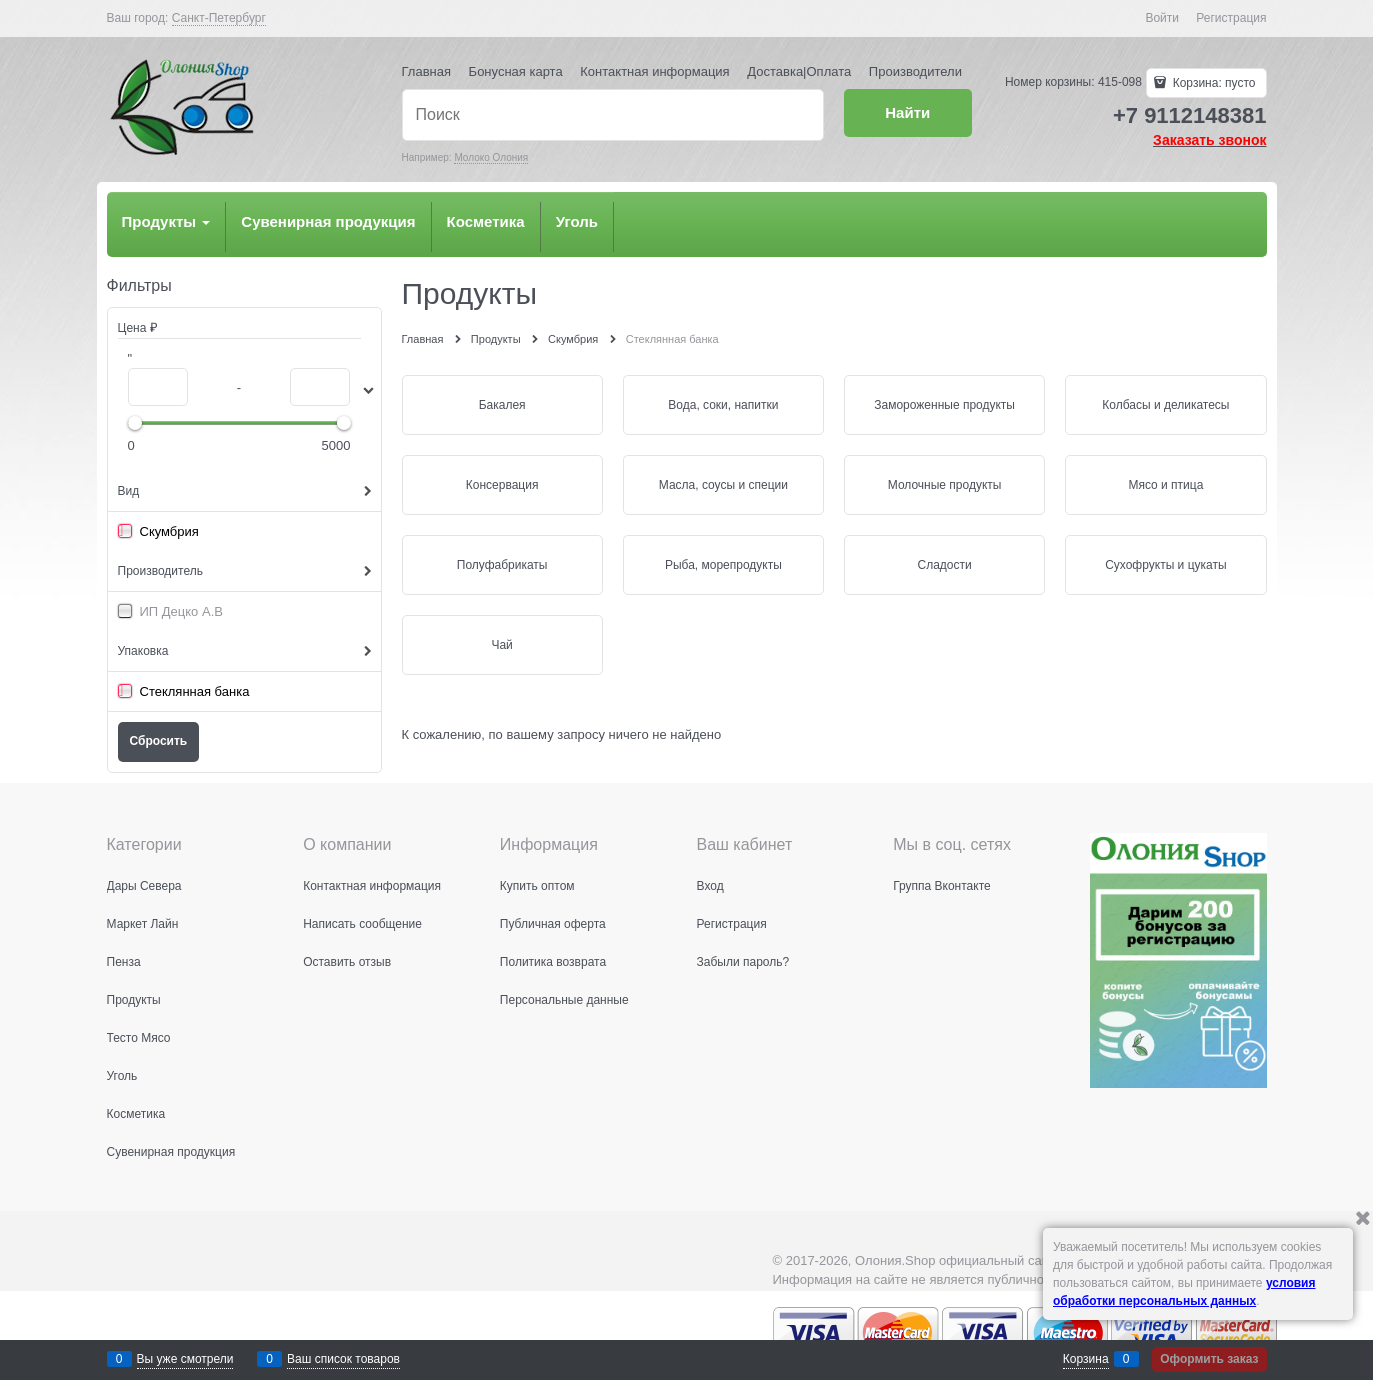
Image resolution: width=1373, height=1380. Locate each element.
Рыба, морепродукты (723, 565)
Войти (1162, 18)
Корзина (1086, 1359)
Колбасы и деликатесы (1165, 405)
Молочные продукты (945, 485)
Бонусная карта (516, 71)
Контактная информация (654, 71)
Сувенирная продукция (328, 221)
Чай (501, 645)
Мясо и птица (1165, 485)
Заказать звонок (1209, 140)
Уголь (577, 221)
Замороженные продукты (944, 405)
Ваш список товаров (343, 1359)
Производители (915, 71)
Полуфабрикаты (502, 565)
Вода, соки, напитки (723, 405)
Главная (426, 71)
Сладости (945, 565)
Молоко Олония (491, 157)
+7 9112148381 (1190, 115)
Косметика (486, 221)
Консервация (502, 485)
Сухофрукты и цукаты (1165, 565)
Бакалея (502, 405)
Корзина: (1212, 83)
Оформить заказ (1209, 1359)
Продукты (166, 221)
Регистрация (1231, 18)
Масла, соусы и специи (723, 485)
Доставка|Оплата (799, 71)
